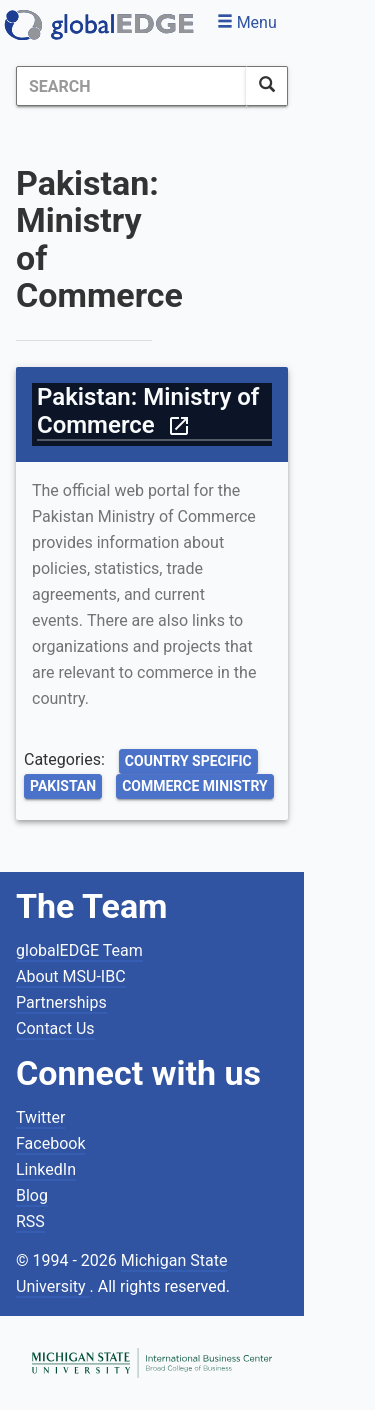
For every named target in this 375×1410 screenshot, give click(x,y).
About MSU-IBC (71, 976)
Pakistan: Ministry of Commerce (148, 411)
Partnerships (61, 1002)
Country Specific (188, 761)
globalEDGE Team (79, 950)
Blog (32, 1195)
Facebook (50, 1143)
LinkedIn (46, 1169)
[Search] (131, 86)
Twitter (40, 1117)
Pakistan (63, 786)
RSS (30, 1221)
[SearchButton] (267, 86)
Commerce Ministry (195, 786)
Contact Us (55, 1028)
